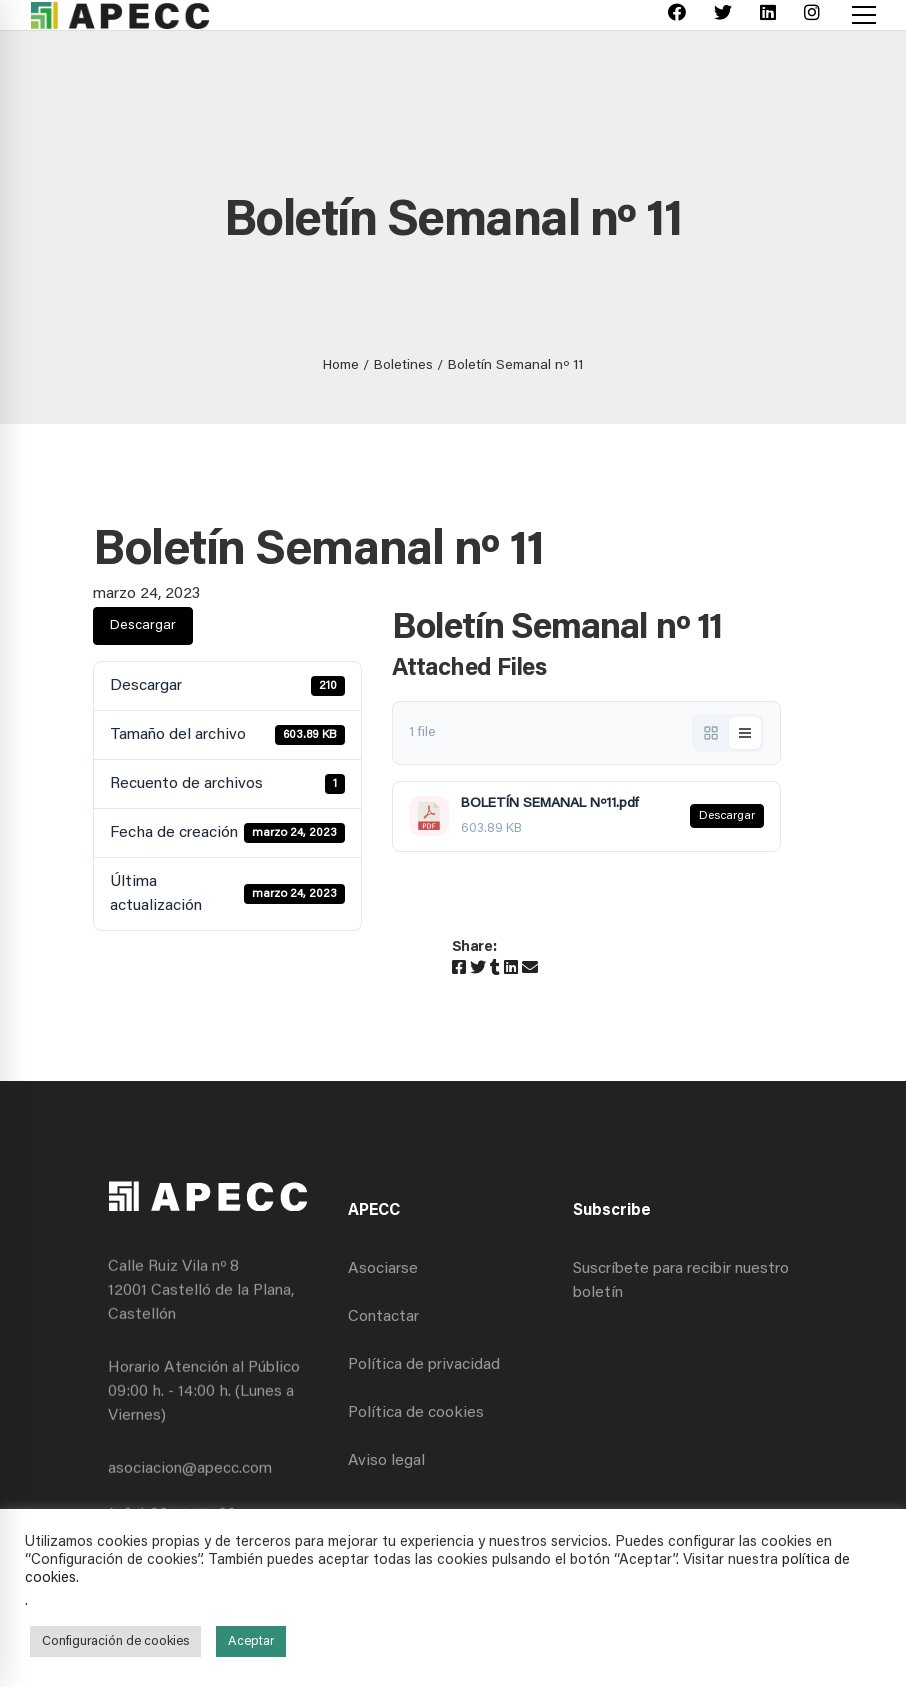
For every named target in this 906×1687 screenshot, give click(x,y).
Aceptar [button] (251, 1641)
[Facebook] (677, 15)
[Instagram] (812, 15)
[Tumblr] (495, 969)
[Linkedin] (768, 15)
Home (341, 366)
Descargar (143, 626)
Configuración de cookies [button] (115, 1641)
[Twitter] (723, 15)
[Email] (530, 969)
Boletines (403, 366)
